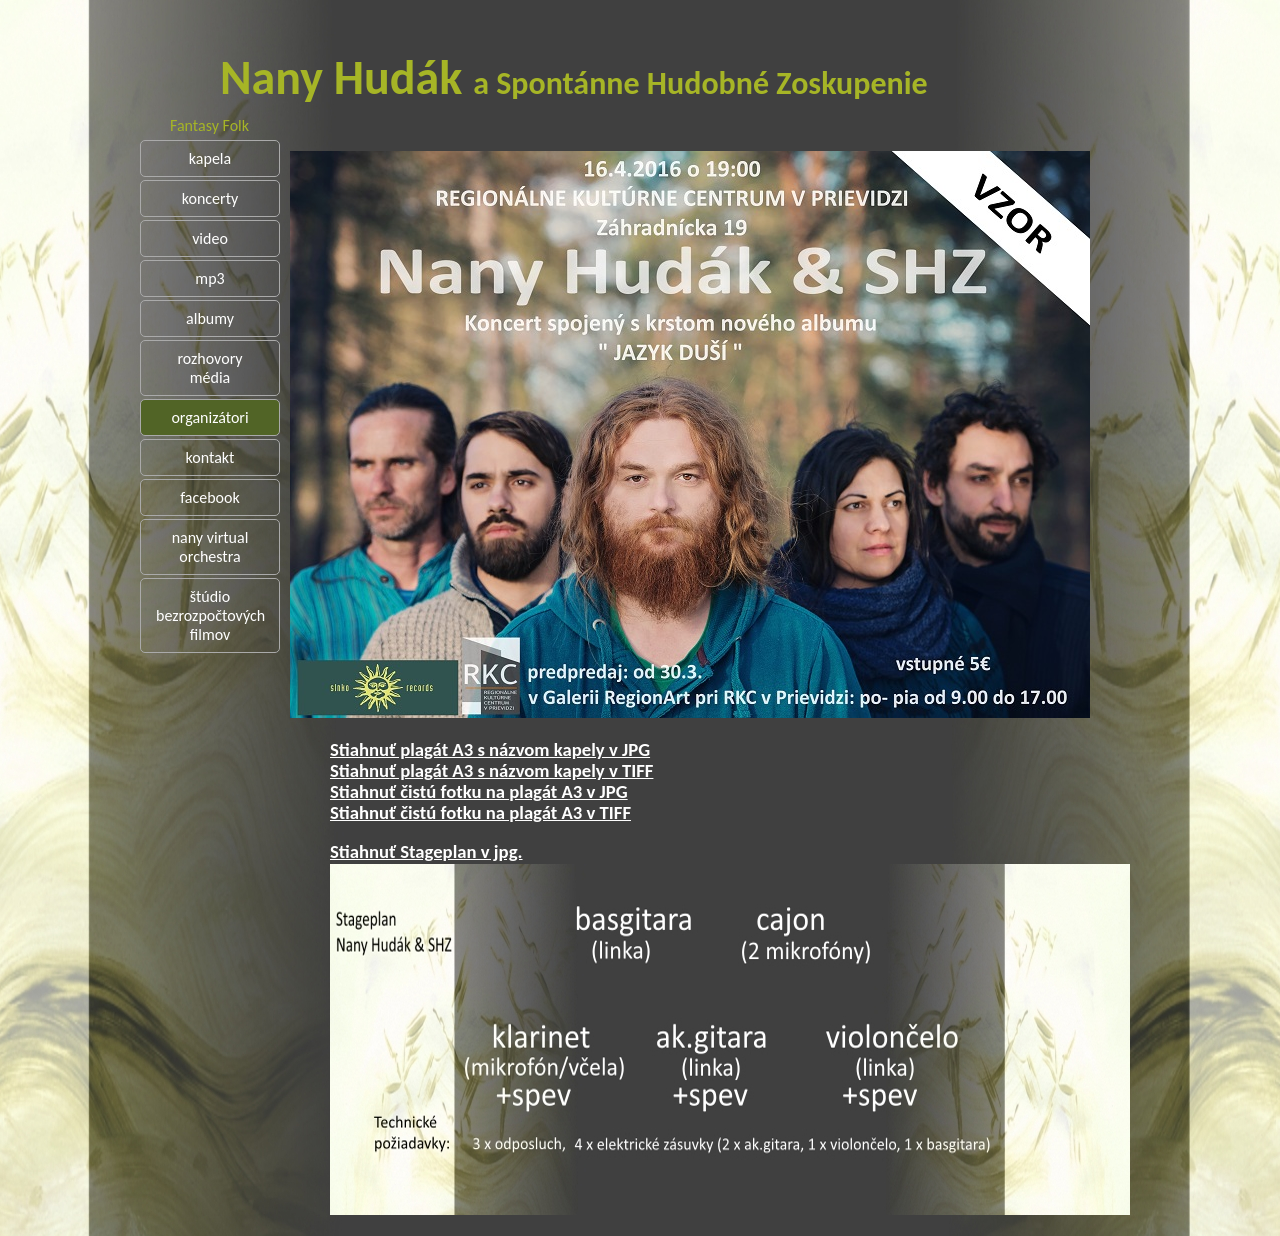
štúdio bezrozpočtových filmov (210, 615)
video (210, 238)
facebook (210, 497)
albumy (210, 318)
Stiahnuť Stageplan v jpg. (500, 851)
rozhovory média (209, 368)
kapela (210, 158)
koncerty (210, 198)
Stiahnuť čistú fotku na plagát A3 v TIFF (554, 812)
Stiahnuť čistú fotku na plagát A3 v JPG (553, 791)
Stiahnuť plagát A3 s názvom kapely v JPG (564, 749)
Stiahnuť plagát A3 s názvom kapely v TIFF (565, 770)
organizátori (209, 417)
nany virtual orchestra (210, 547)
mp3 (209, 278)
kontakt (210, 457)
